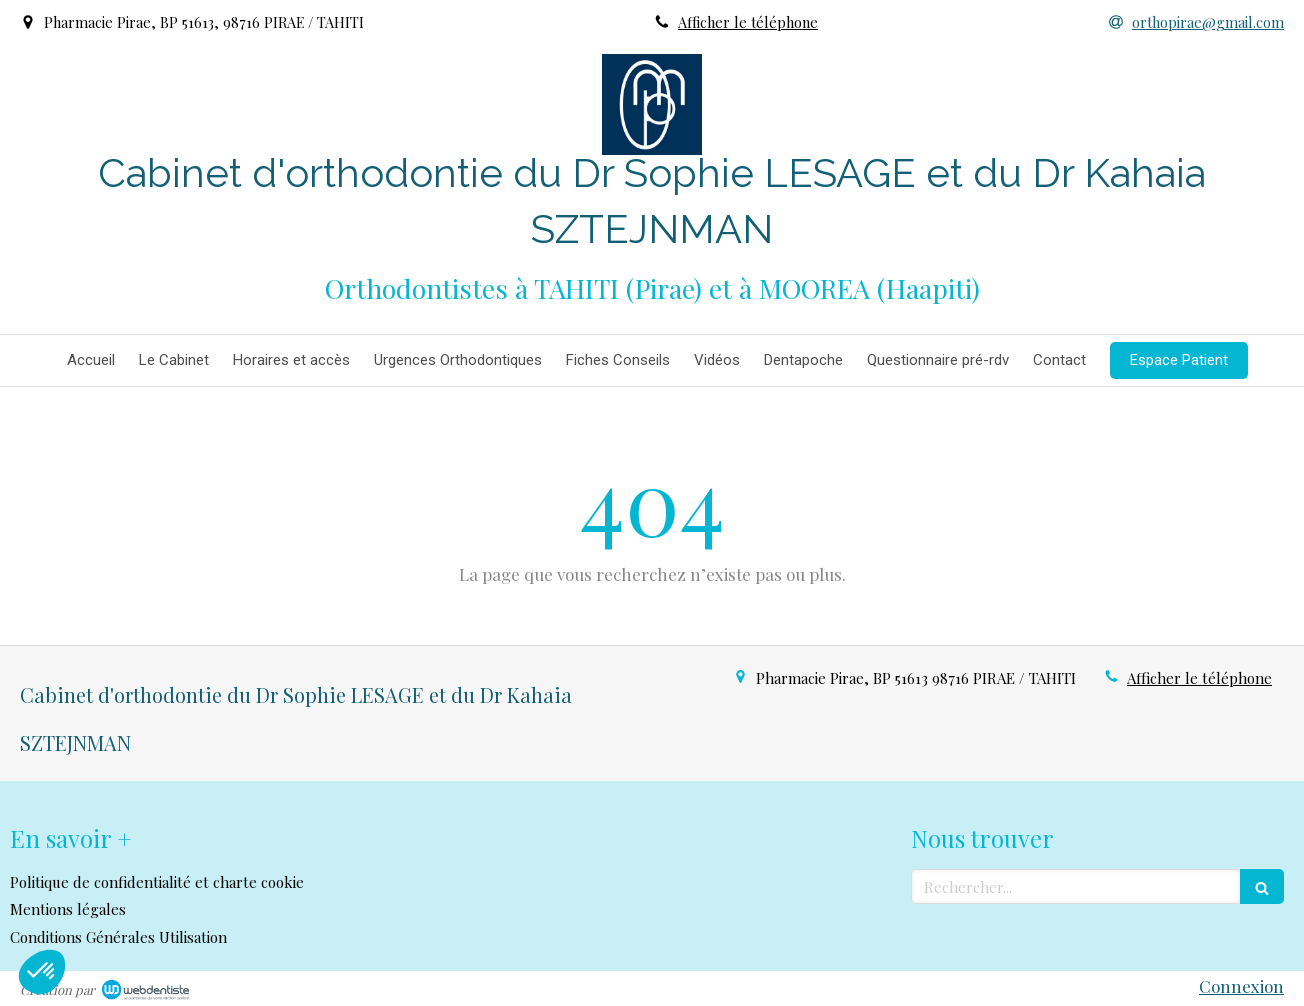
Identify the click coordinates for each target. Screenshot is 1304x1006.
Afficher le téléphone (748, 22)
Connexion (1241, 986)
